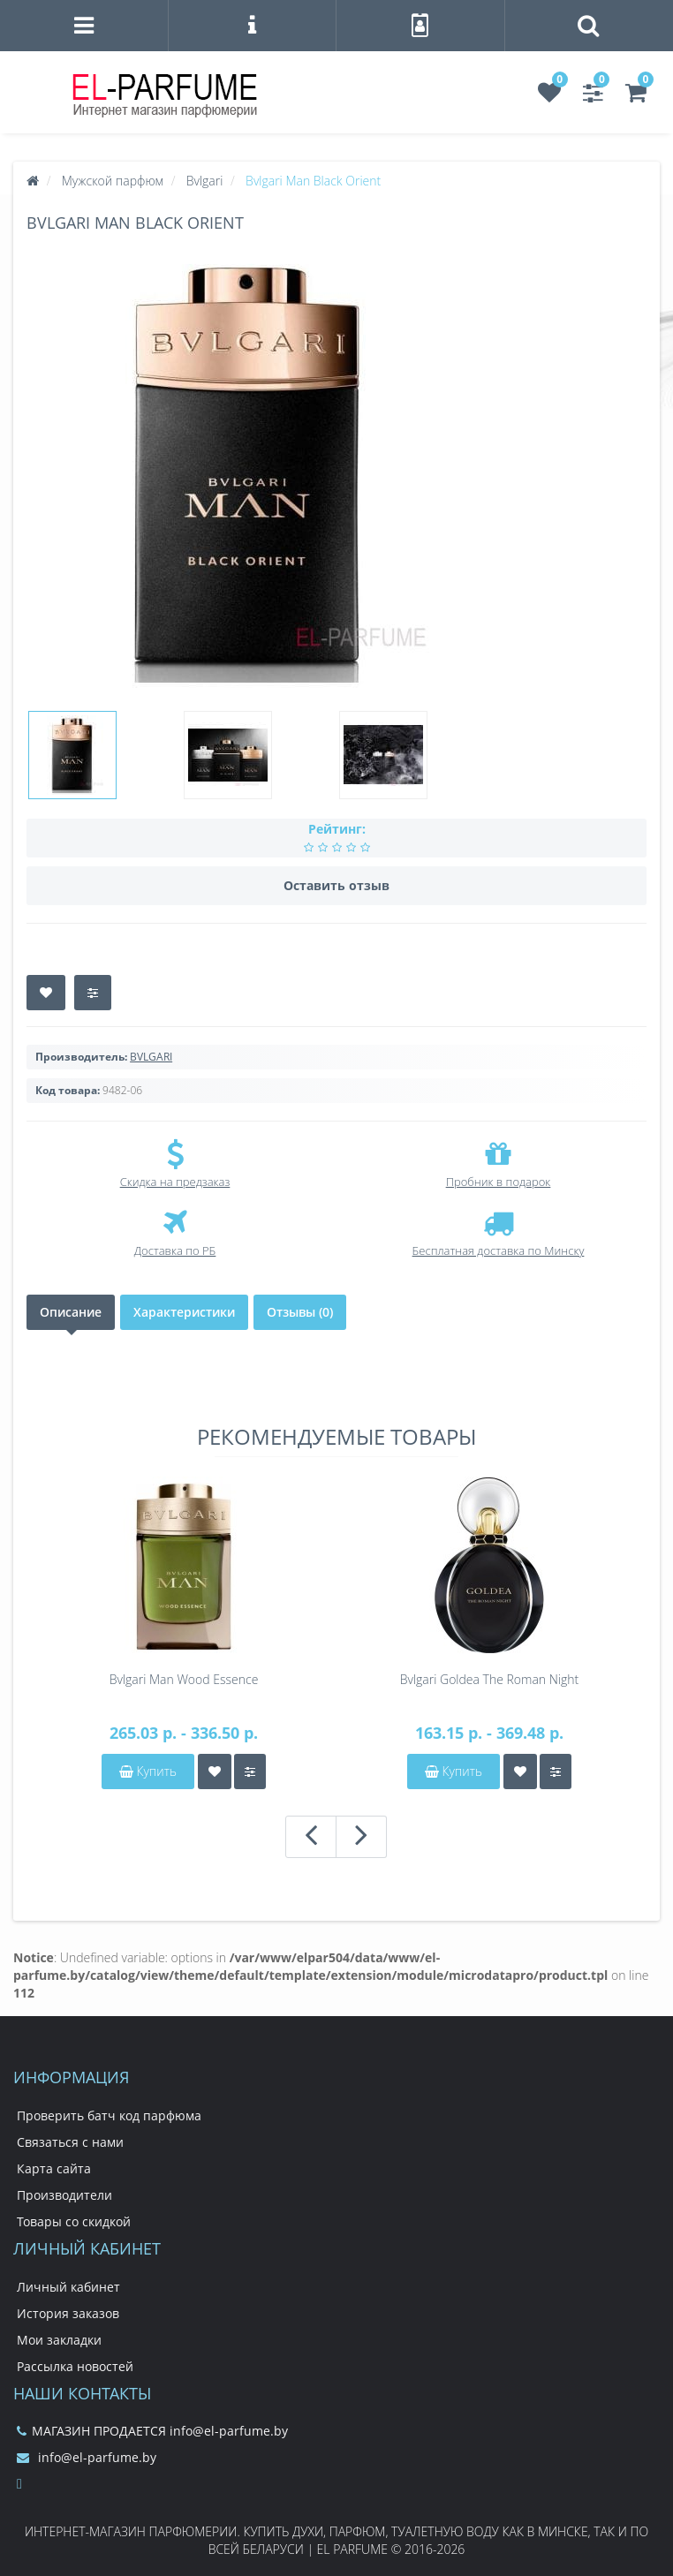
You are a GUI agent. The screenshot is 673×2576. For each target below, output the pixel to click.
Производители (64, 2195)
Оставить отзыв (336, 885)
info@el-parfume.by (86, 2457)
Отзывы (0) (300, 1311)
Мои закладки (59, 2339)
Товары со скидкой (74, 2221)
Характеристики (184, 1311)
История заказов (68, 2313)
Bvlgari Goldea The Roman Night (489, 1679)
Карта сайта (54, 2168)
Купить (148, 1771)
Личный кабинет (68, 2286)
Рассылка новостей (75, 2366)
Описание (71, 1311)
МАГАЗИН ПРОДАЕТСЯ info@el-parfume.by (152, 2430)
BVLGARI (151, 1056)
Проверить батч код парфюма (109, 2115)
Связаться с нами (70, 2142)
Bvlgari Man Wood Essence (184, 1679)
